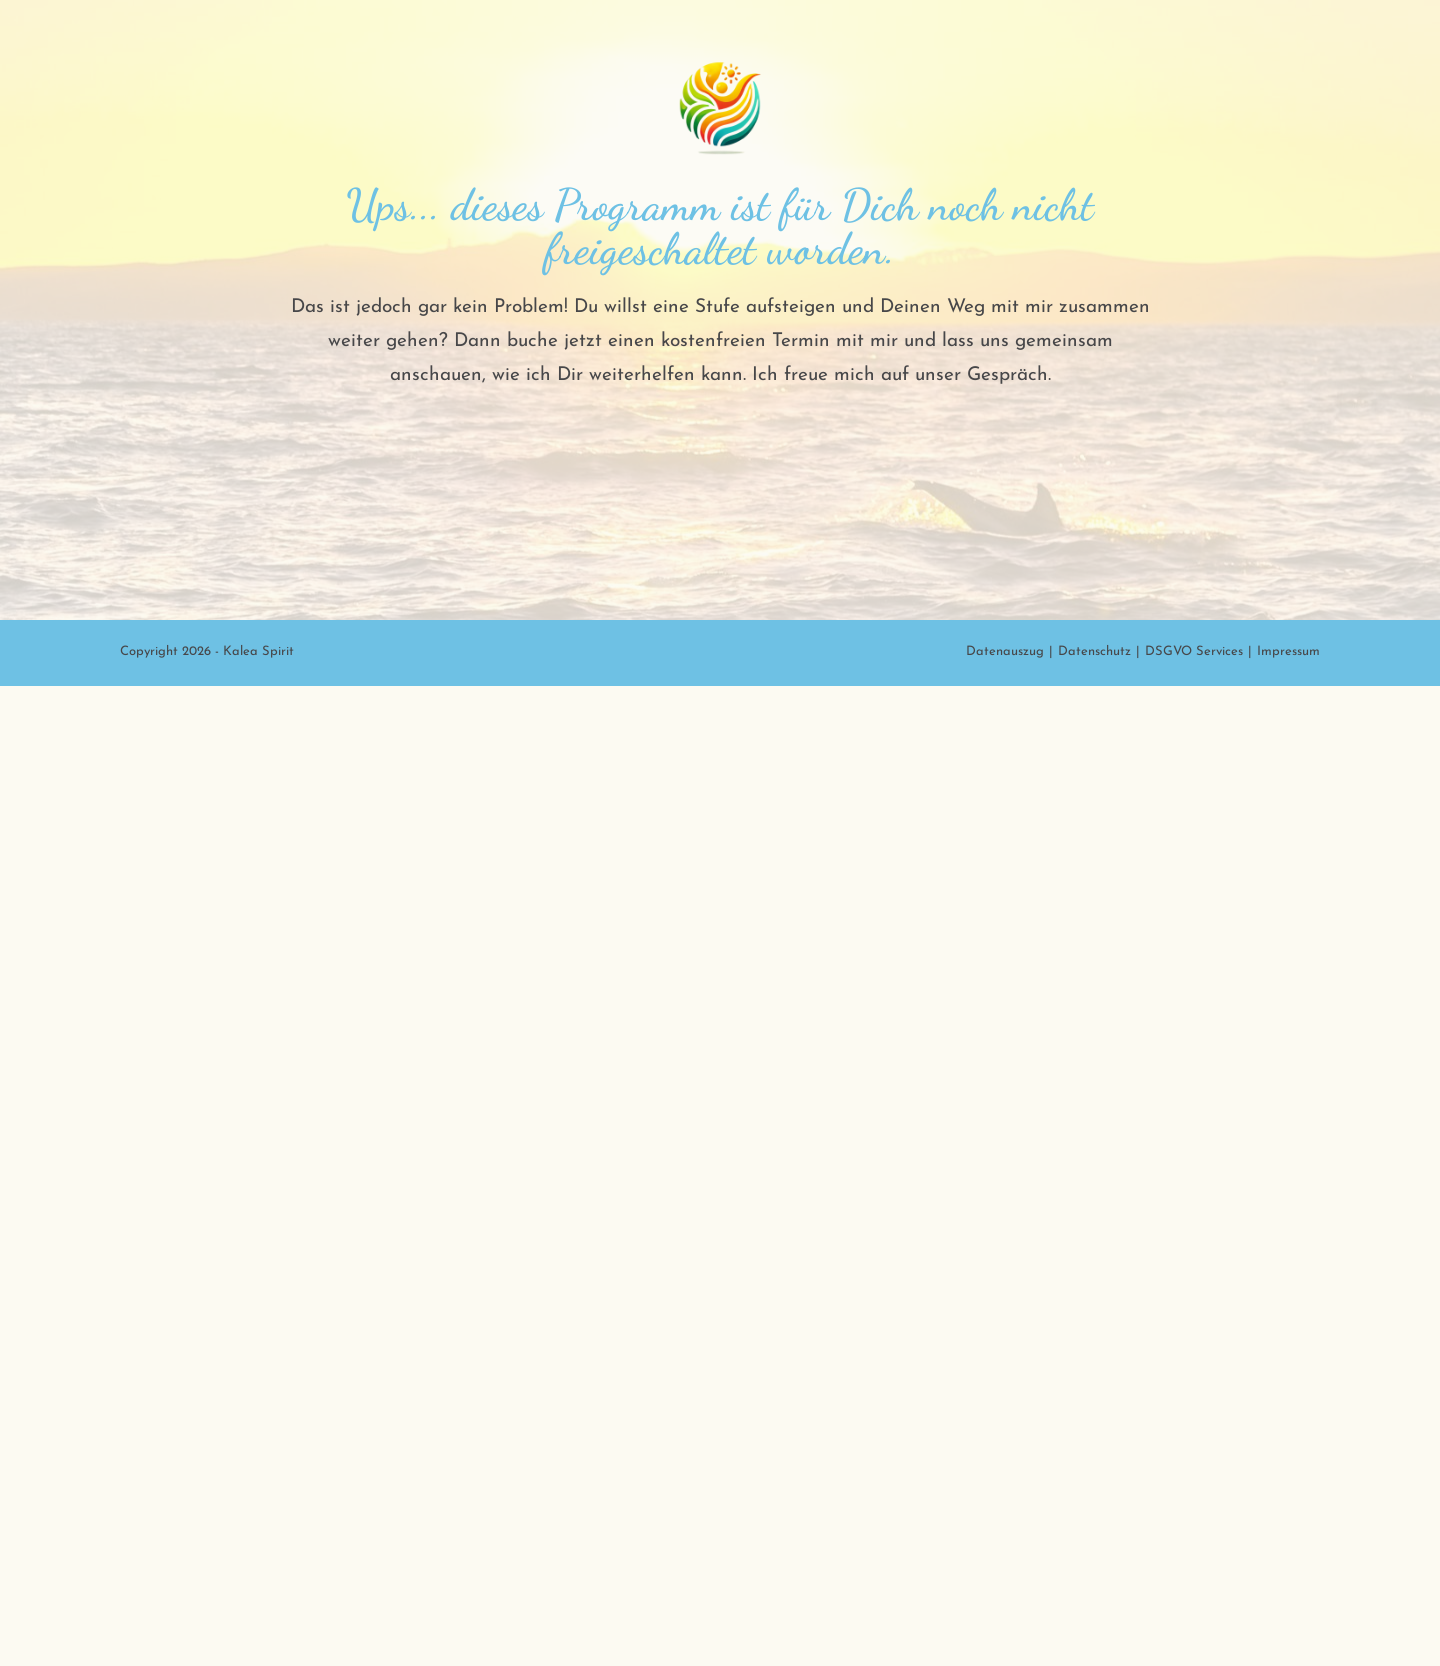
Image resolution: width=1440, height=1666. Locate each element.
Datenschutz (1094, 1631)
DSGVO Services (1194, 1631)
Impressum (1288, 1631)
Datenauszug (1005, 1631)
